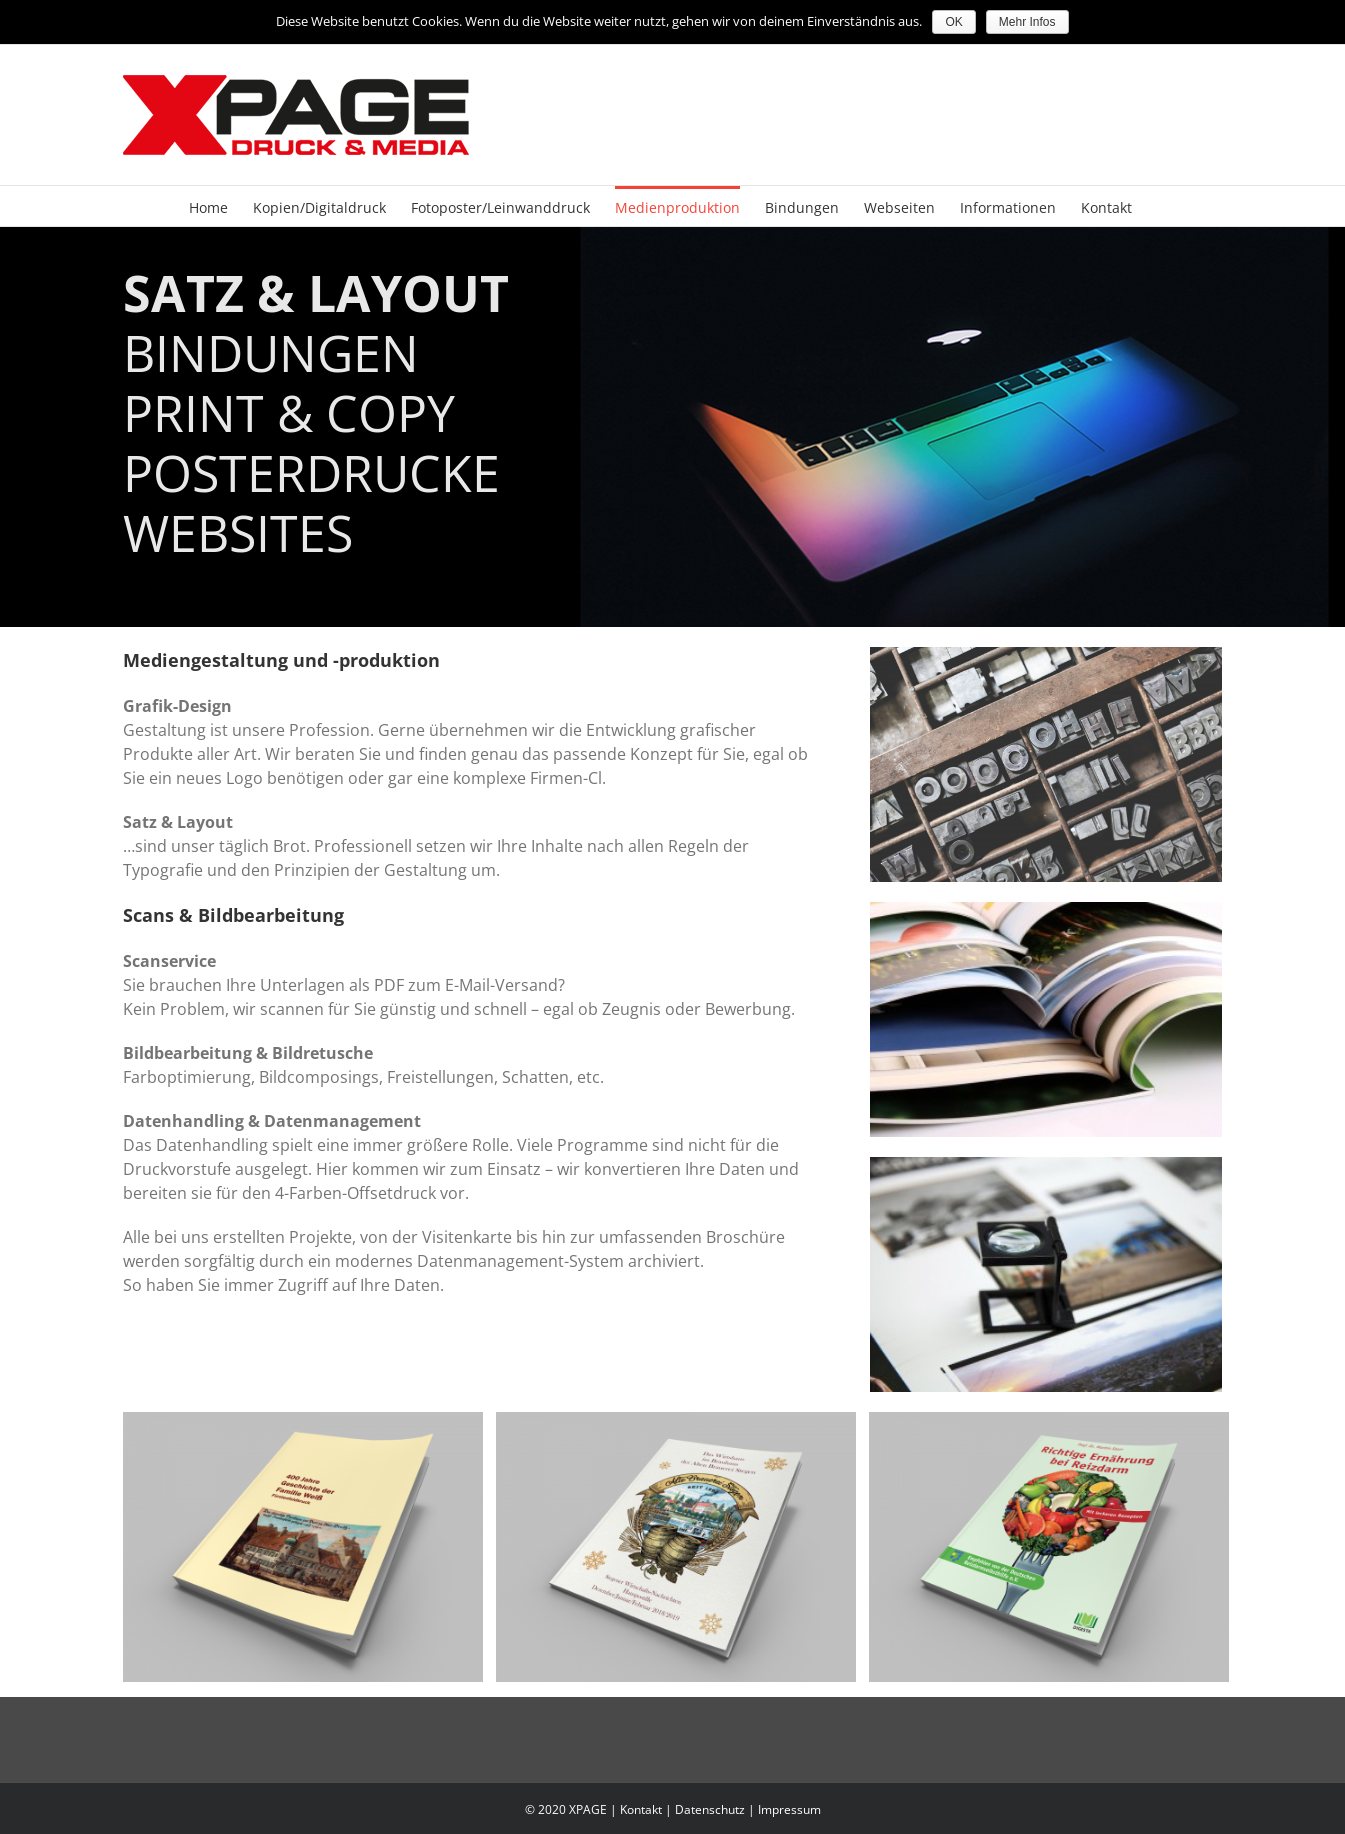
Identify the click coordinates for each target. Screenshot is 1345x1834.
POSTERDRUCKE (311, 474)
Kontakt (641, 1809)
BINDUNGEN (271, 354)
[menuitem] (208, 206)
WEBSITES (238, 534)
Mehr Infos (1027, 22)
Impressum (789, 1809)
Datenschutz (710, 1809)
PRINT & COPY (289, 414)
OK (953, 22)
